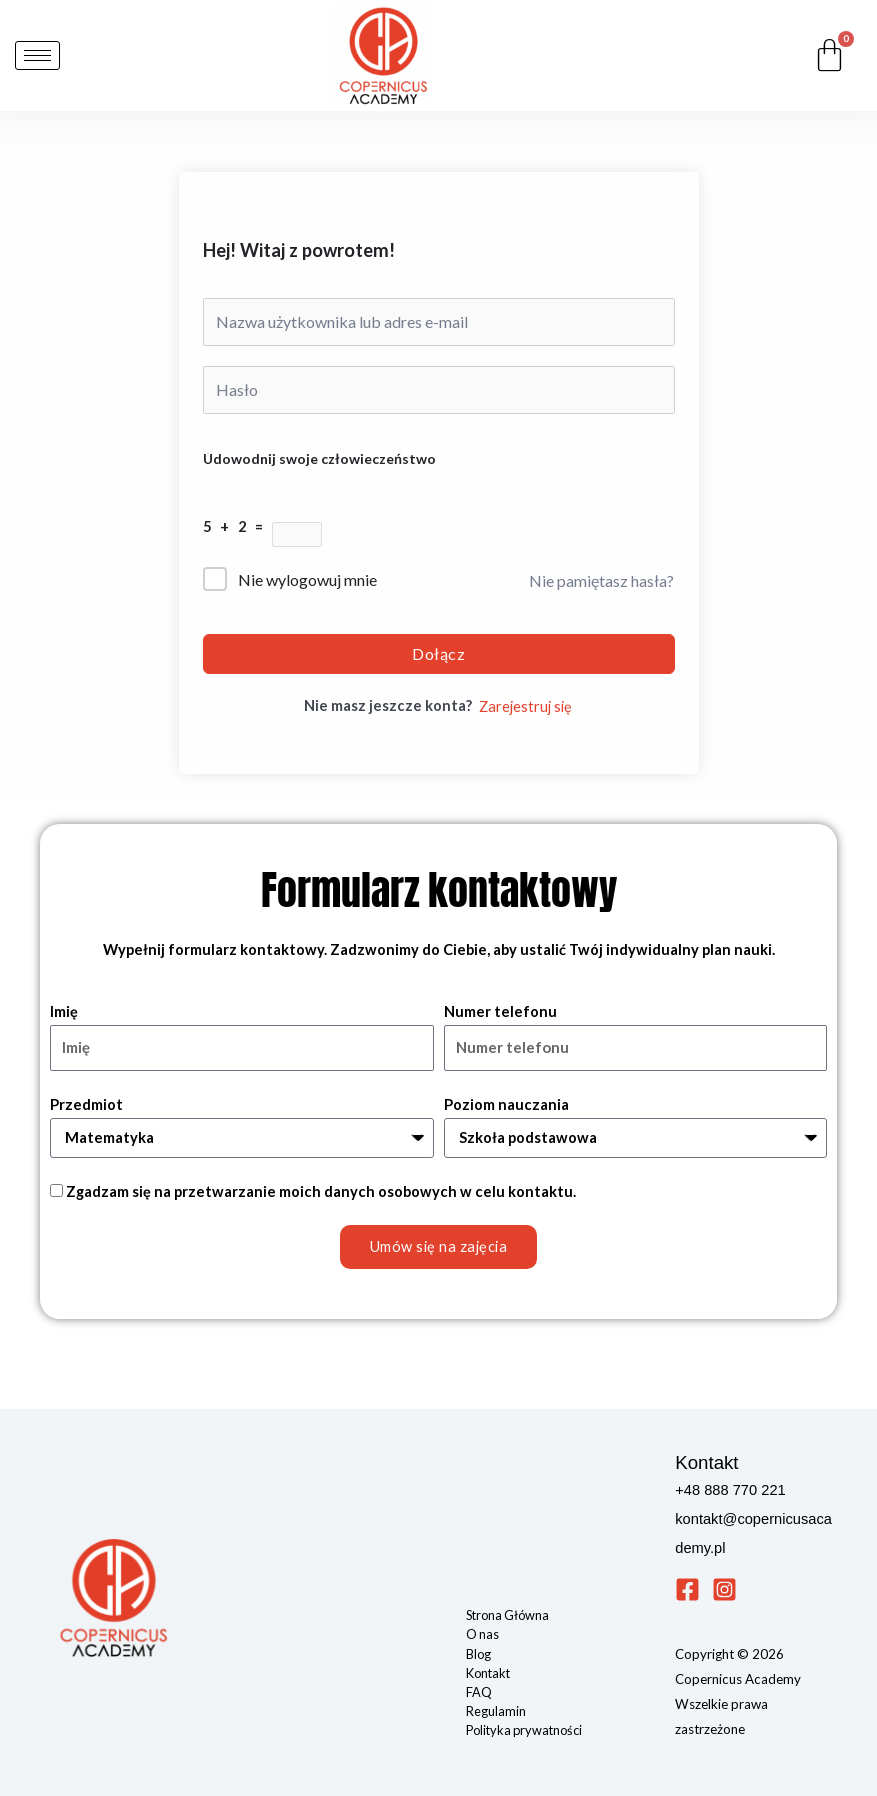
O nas (482, 1634)
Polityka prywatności (524, 1730)
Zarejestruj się (525, 706)
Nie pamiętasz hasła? (601, 580)
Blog (478, 1654)
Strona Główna (507, 1615)
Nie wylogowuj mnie (307, 579)
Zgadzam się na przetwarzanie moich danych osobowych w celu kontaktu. (321, 1191)
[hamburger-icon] (37, 55)
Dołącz (438, 653)
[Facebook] (687, 1589)
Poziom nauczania (506, 1104)
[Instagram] (724, 1589)
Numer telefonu (500, 1011)
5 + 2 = (237, 526)
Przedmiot (86, 1104)
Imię (64, 1011)
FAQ (479, 1692)
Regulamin (496, 1711)
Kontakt (488, 1673)
